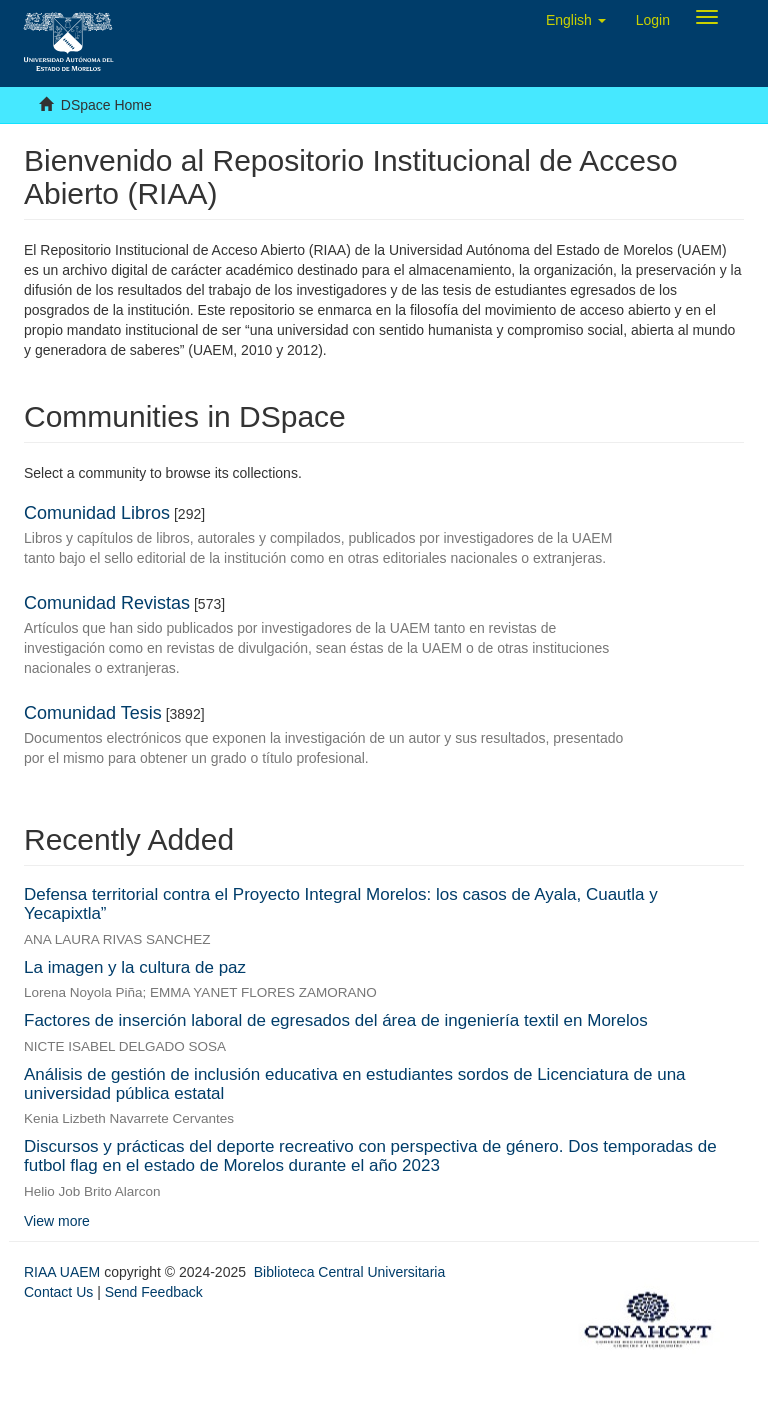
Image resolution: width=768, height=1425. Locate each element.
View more (57, 1221)
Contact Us (58, 1292)
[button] (576, 20)
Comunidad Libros (97, 513)
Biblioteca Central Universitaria (349, 1272)
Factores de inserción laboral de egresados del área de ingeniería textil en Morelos (336, 1020)
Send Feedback (154, 1292)
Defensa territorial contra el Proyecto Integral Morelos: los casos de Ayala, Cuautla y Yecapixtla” (341, 904)
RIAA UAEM (64, 1272)
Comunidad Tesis (93, 713)
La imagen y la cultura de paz (135, 967)
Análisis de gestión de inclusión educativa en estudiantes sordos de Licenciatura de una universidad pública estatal (355, 1084)
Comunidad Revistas (107, 603)
